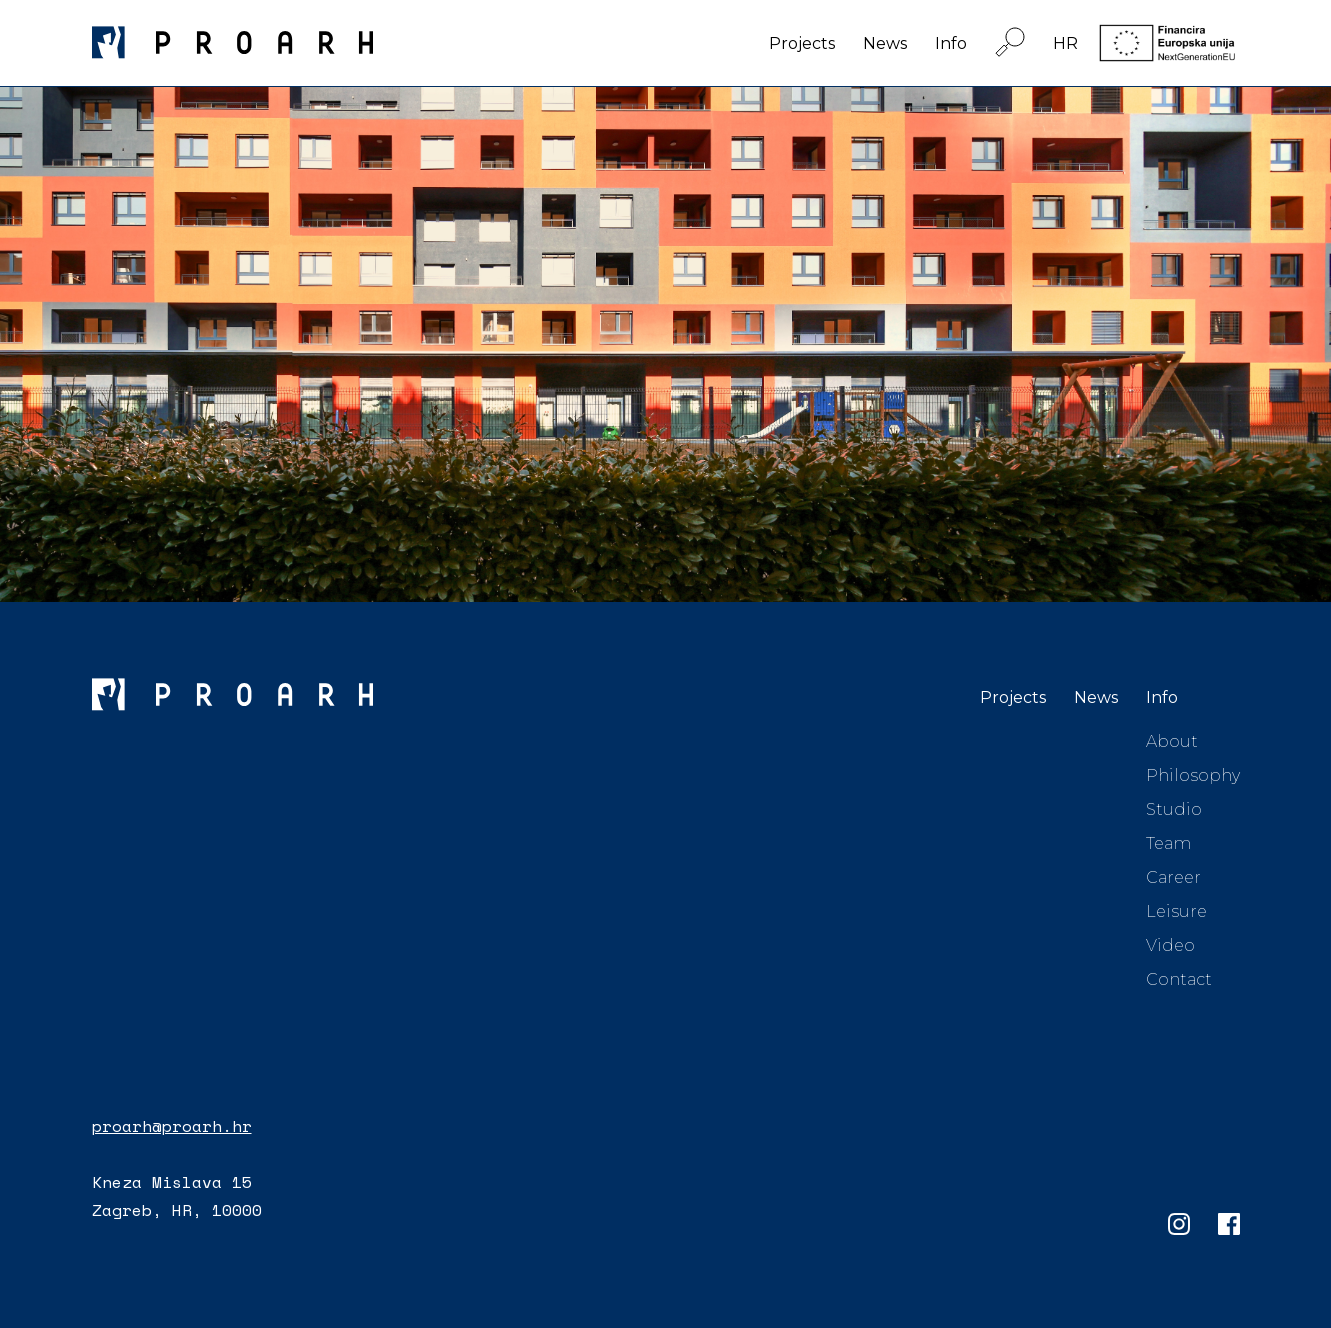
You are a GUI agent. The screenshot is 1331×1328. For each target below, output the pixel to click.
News (885, 43)
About (1172, 741)
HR (1065, 43)
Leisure (1176, 911)
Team (1168, 843)
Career (1173, 877)
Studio (1174, 809)
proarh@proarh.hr (172, 1126)
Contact (1179, 979)
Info (951, 43)
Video (1170, 945)
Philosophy (1193, 775)
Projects (802, 43)
